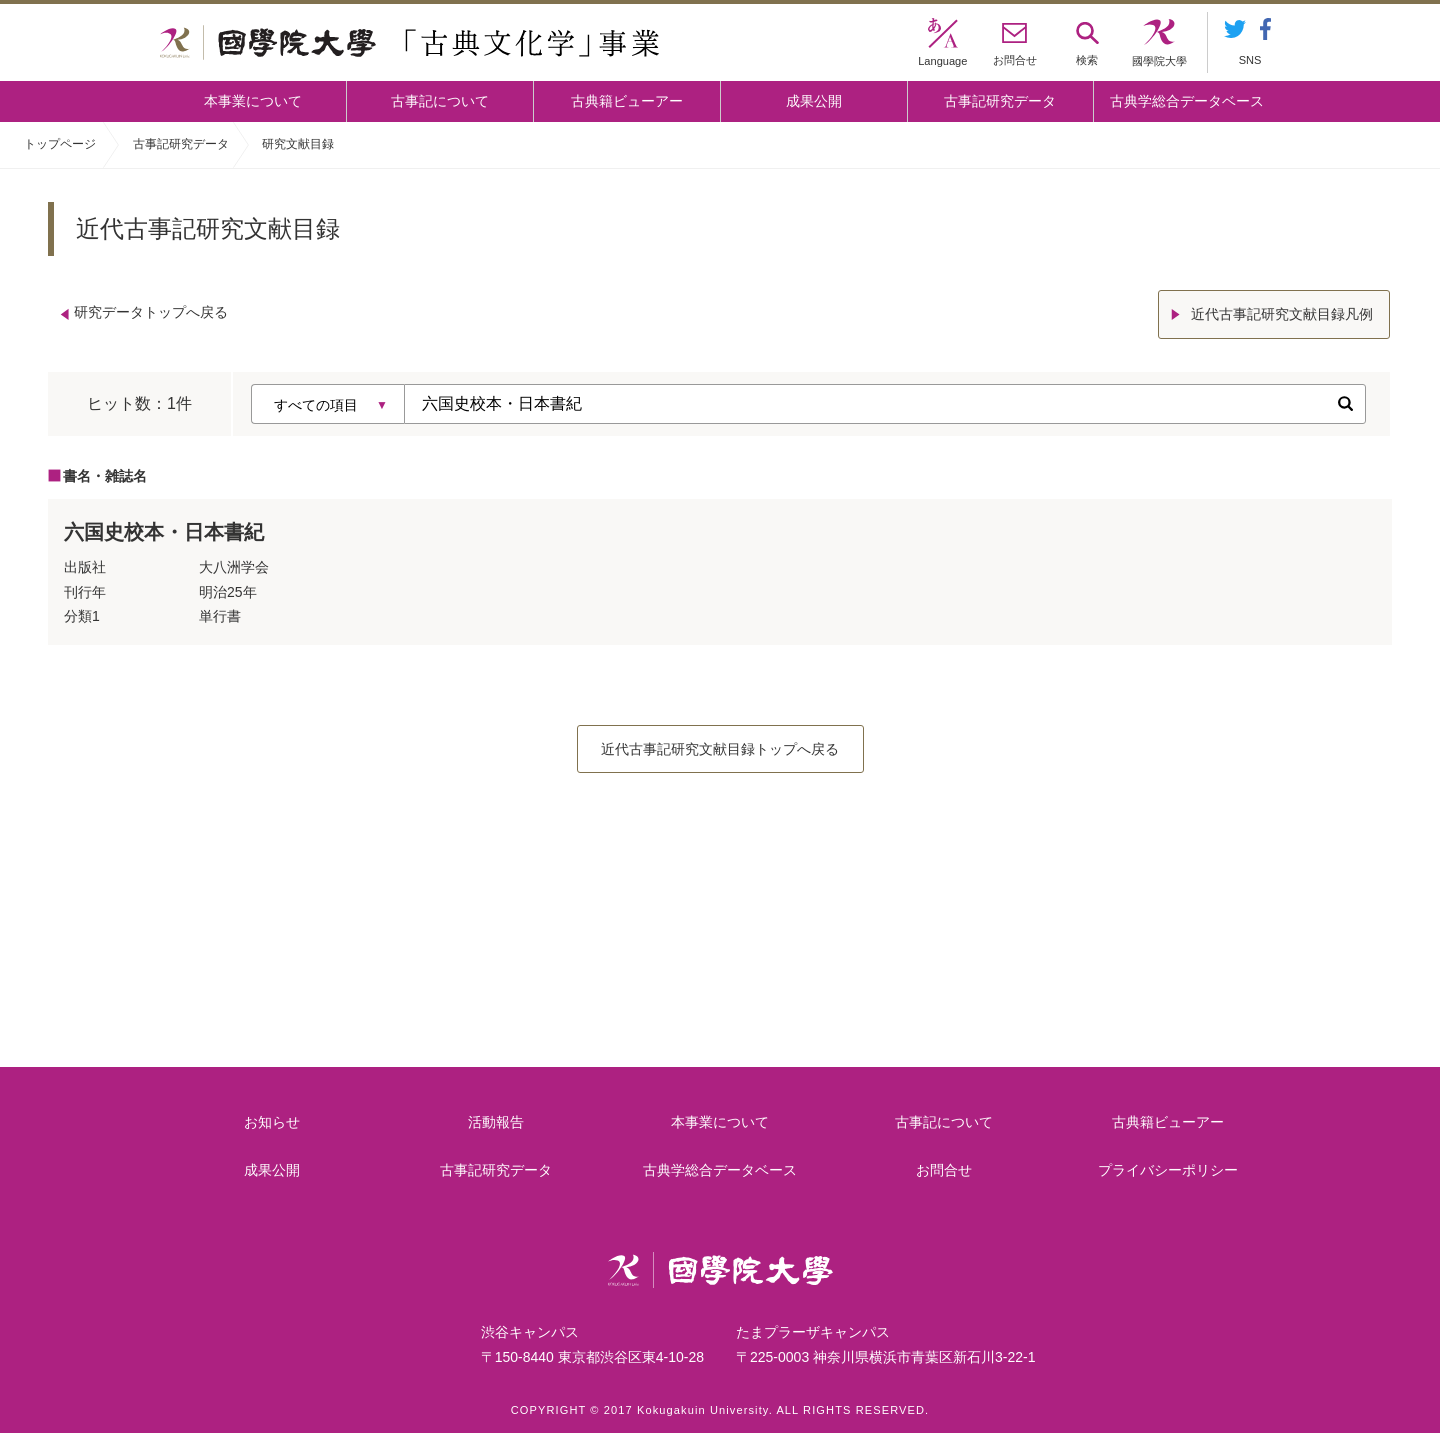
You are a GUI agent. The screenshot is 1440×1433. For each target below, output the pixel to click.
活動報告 (497, 1118)
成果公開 (814, 101)
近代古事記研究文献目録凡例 (1284, 312)
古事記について (440, 101)
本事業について (253, 101)
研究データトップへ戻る (151, 312)
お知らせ (272, 1118)
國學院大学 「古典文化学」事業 (409, 43)
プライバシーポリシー (1169, 1166)
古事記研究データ (1000, 101)
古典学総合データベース (1187, 101)
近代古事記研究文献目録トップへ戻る (720, 745)
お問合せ (945, 1166)
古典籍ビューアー (627, 101)
